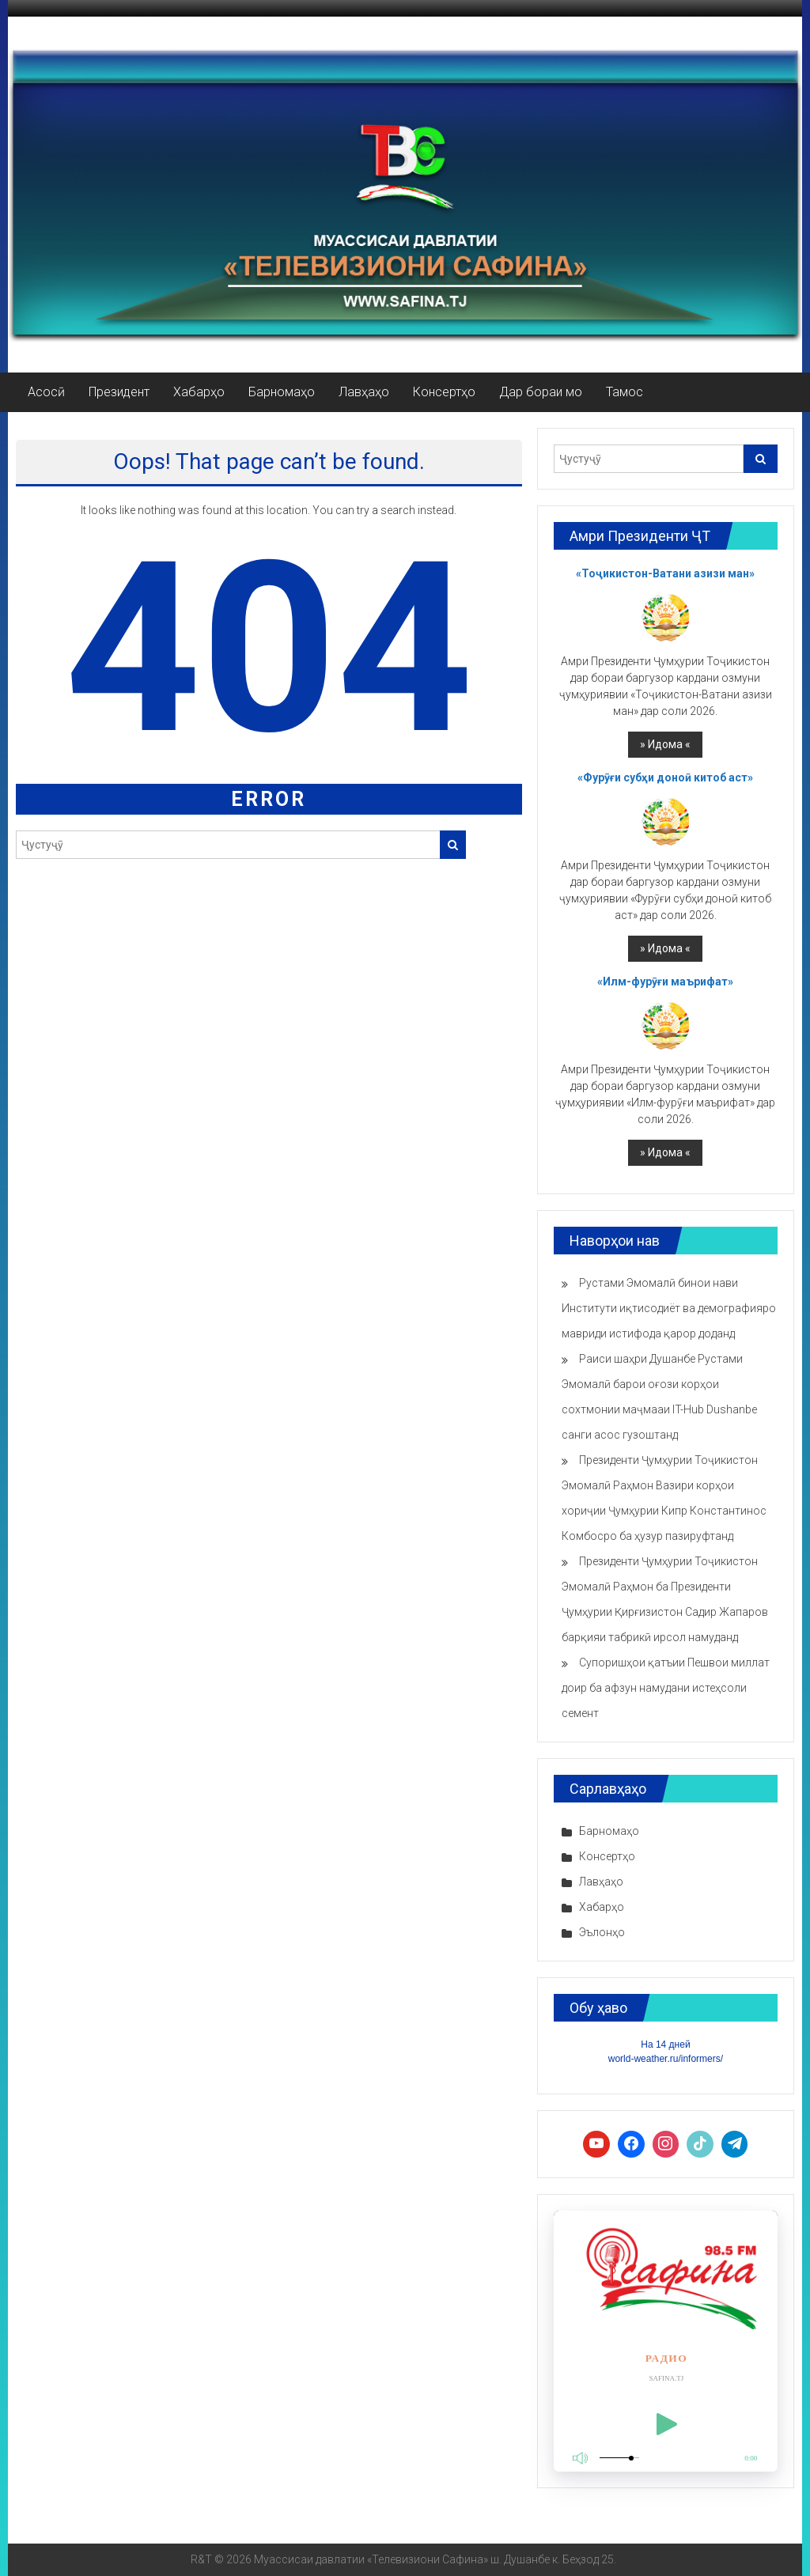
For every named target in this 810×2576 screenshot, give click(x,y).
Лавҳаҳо (364, 391)
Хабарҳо (199, 391)
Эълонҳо (602, 1932)
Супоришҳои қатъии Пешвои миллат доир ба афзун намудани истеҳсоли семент (666, 1687)
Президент (119, 391)
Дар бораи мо (540, 391)
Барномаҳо (281, 391)
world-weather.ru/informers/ (665, 2058)
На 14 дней (665, 2044)
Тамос (624, 391)
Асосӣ (46, 391)
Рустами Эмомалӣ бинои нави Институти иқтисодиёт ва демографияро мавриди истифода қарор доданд (669, 1308)
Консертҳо (444, 391)
